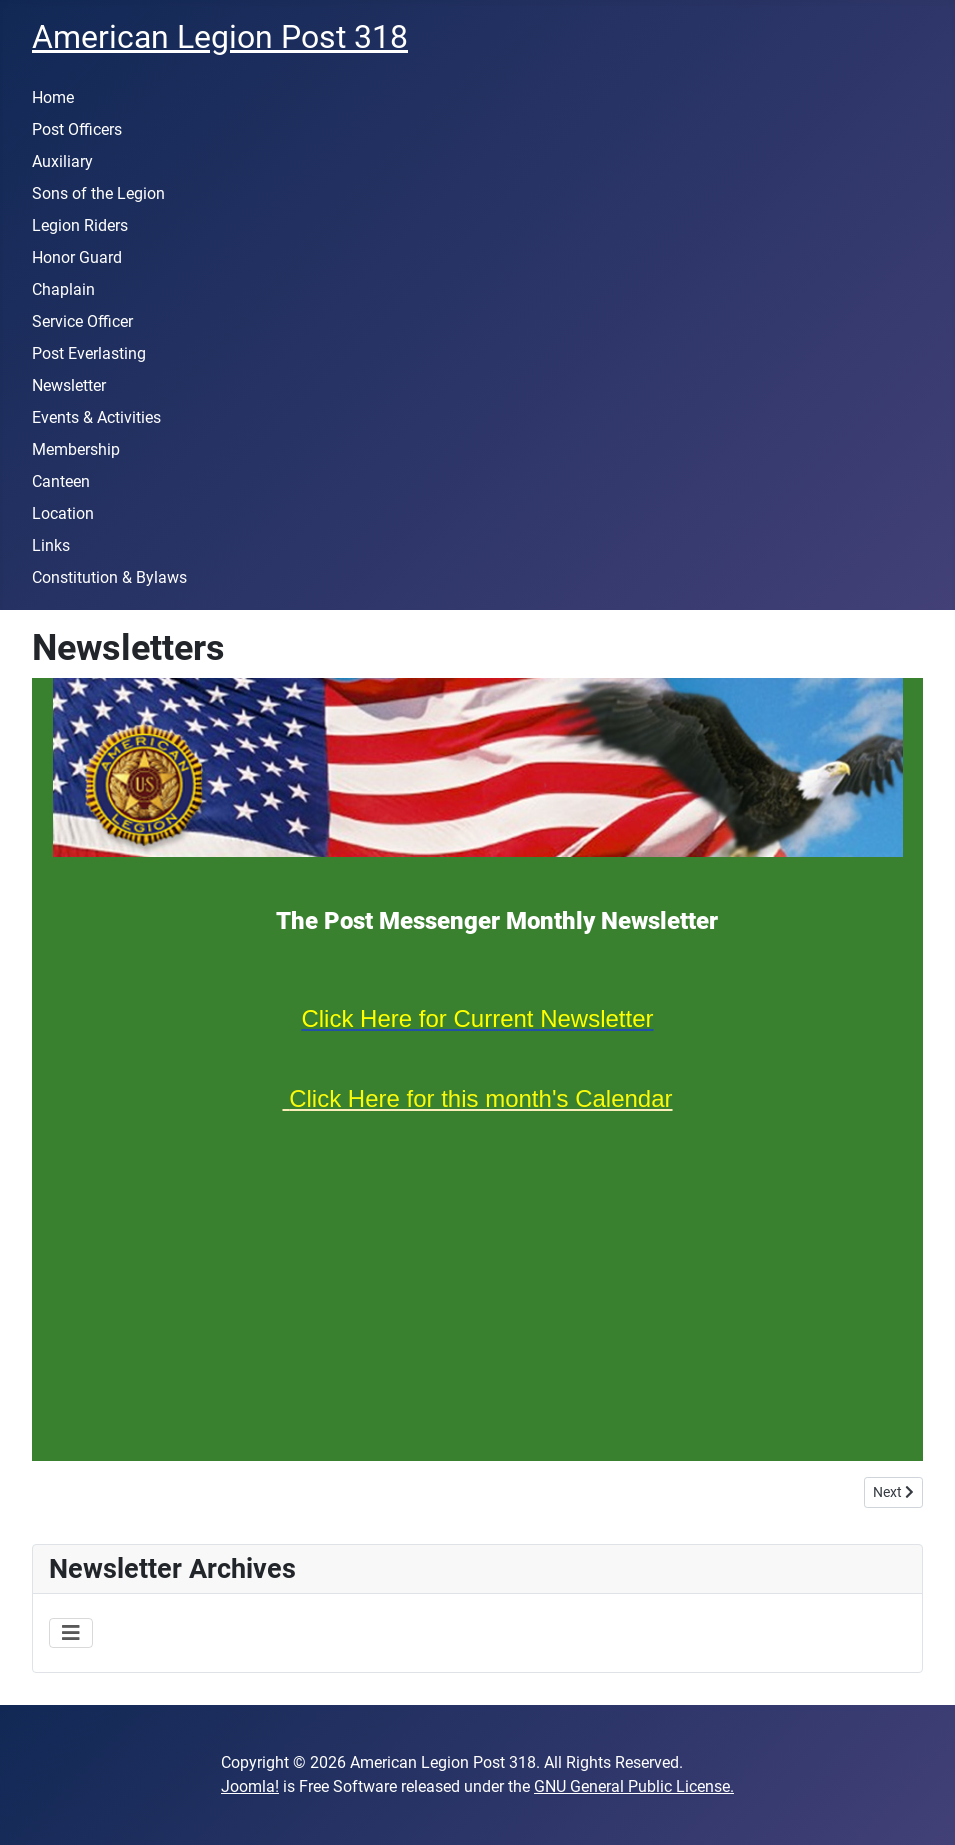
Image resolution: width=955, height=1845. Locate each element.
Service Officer (82, 321)
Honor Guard (77, 257)
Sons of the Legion (98, 193)
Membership (76, 449)
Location (63, 513)
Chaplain (63, 289)
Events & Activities (96, 417)
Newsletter (69, 385)
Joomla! (250, 1786)
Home (53, 97)
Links (51, 545)
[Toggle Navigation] (71, 1633)
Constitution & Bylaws (109, 577)
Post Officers (77, 129)
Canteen (61, 481)
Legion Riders (80, 225)
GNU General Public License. (634, 1786)
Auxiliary (62, 161)
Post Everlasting (89, 353)
